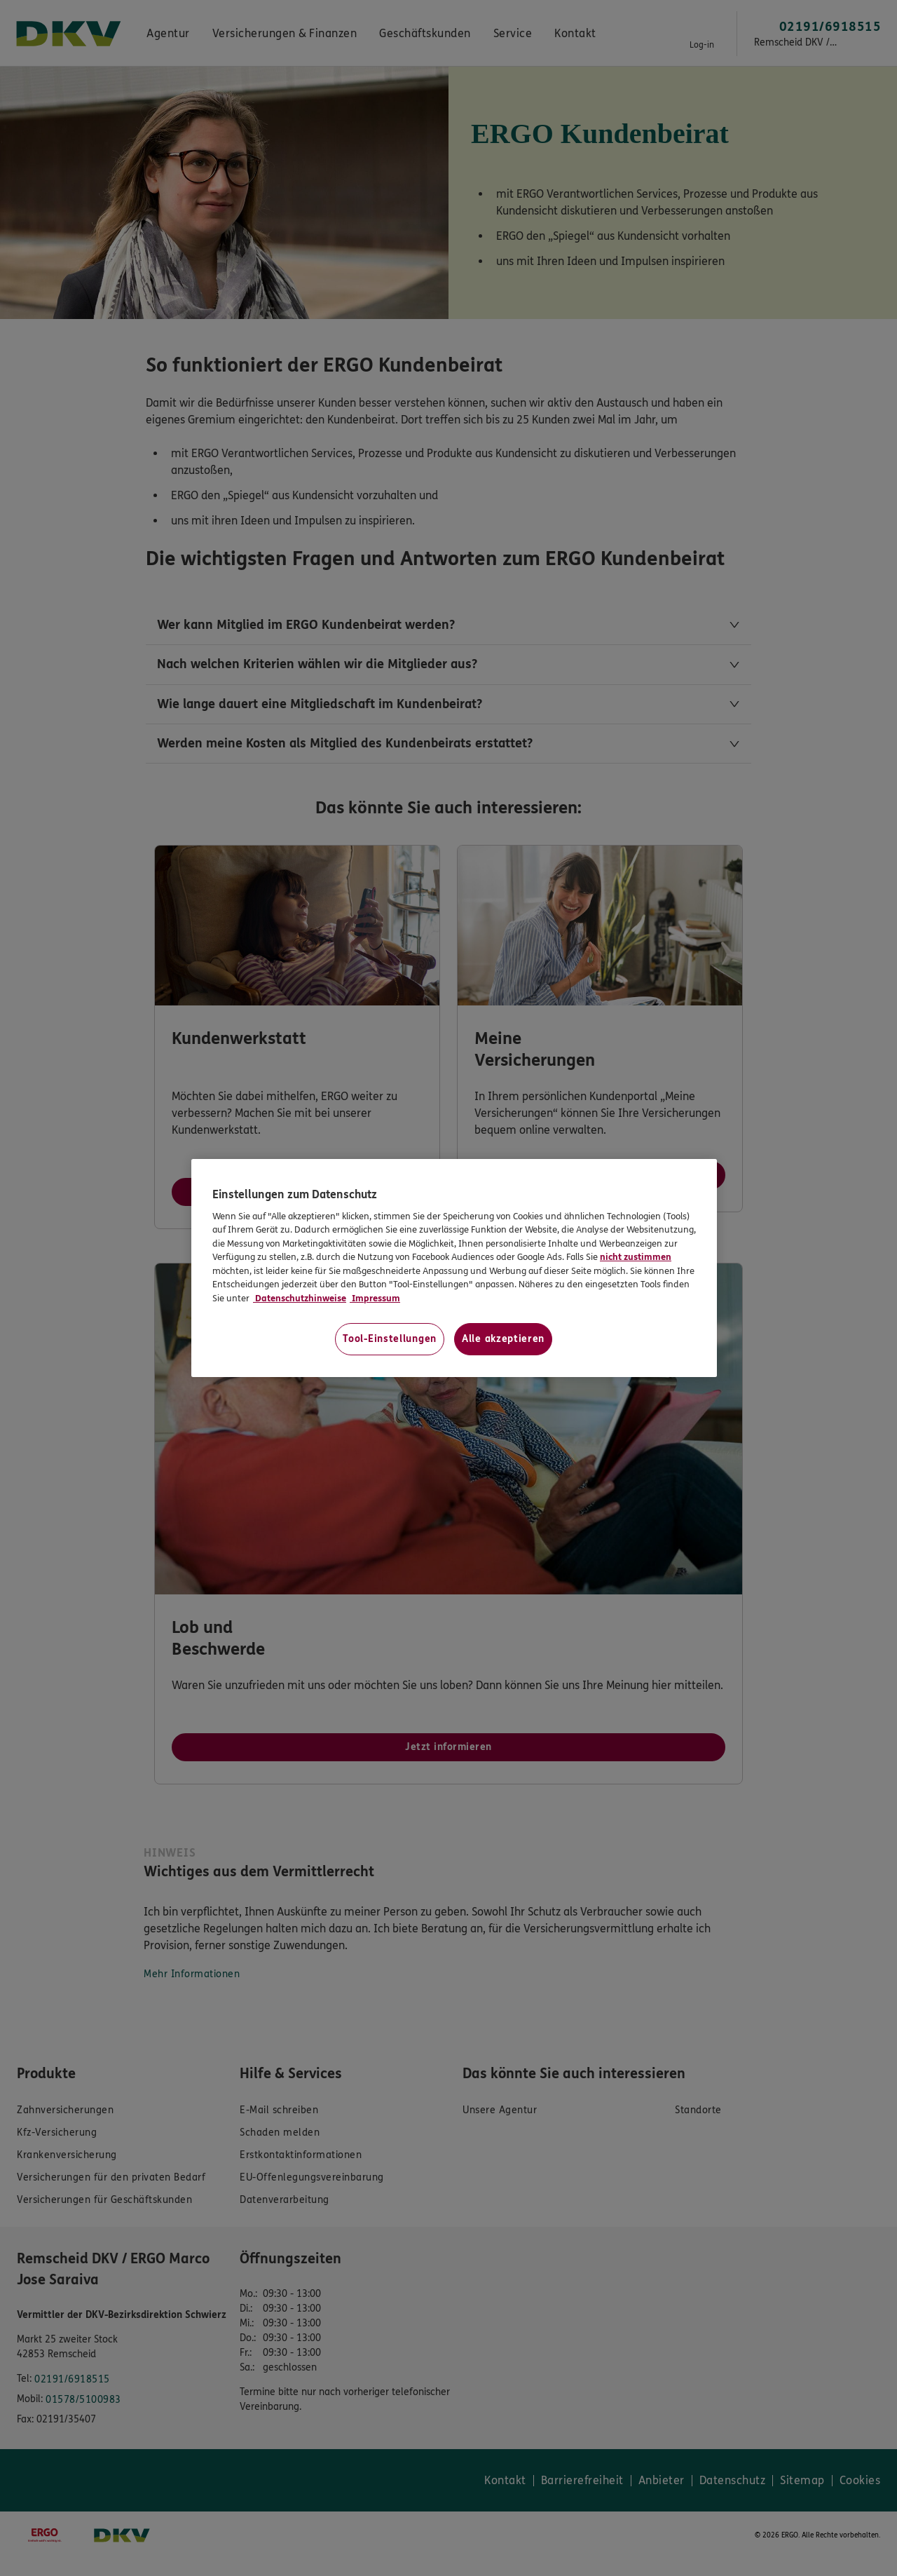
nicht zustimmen (635, 1257)
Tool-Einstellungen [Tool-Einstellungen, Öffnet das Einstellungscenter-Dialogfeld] (390, 1339)
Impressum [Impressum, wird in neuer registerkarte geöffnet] (375, 1298)
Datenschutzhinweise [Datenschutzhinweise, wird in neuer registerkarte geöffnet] (299, 1298)
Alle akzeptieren (503, 1339)
